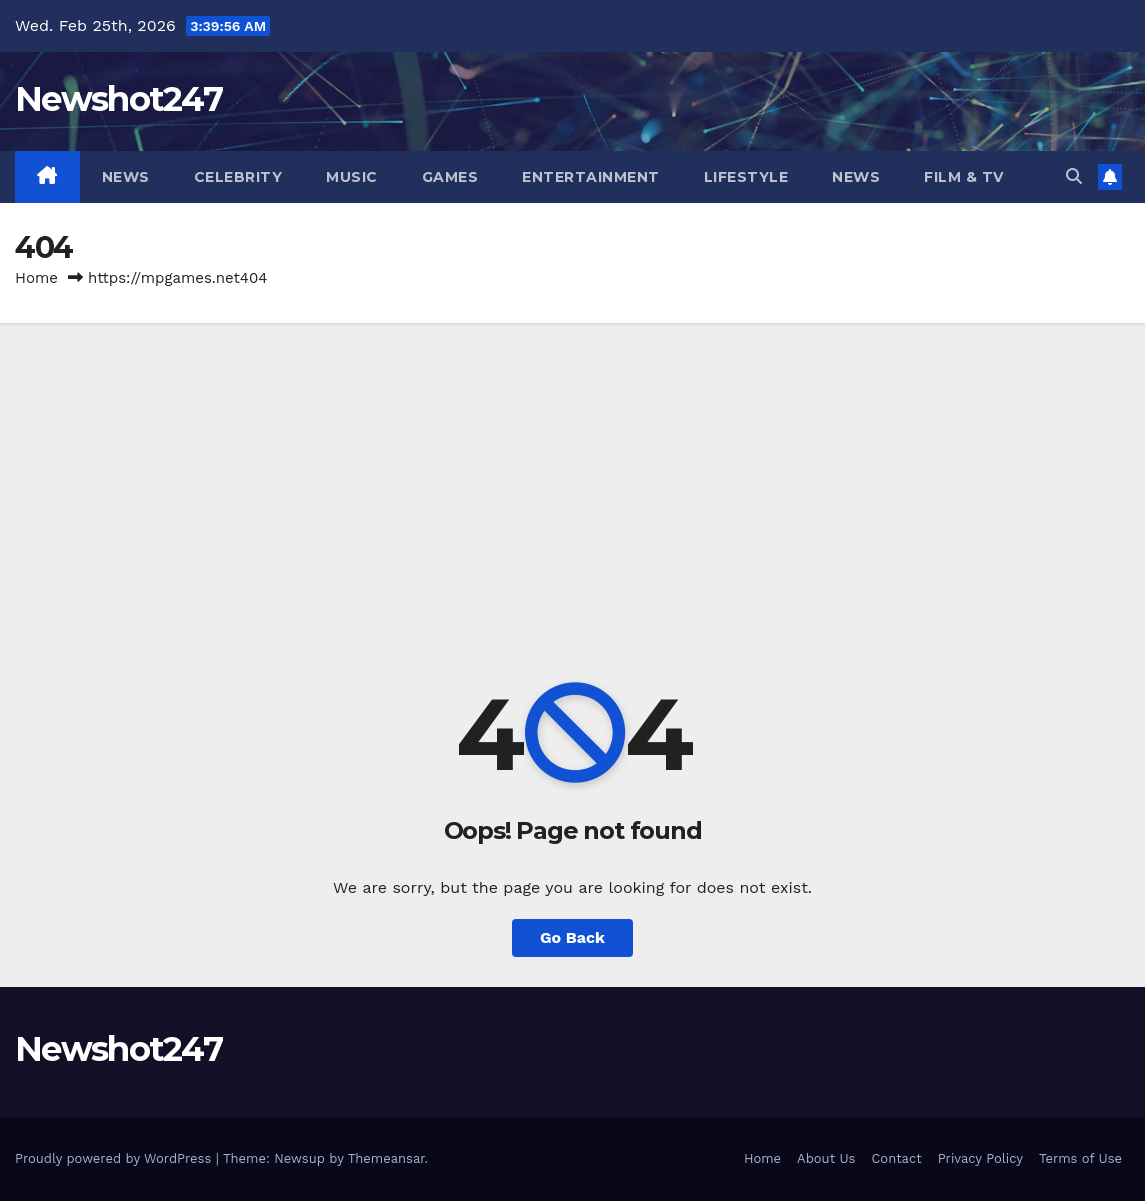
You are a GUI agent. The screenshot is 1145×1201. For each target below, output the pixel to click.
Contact (896, 1158)
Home (36, 278)
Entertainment (591, 177)
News (126, 177)
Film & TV (964, 177)
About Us (826, 1158)
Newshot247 (118, 99)
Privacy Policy (980, 1158)
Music (352, 177)
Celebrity (238, 177)
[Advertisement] (572, 473)
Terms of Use (1080, 1158)
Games (450, 177)
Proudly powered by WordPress (115, 1158)
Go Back (572, 937)
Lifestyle (746, 177)
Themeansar (386, 1158)
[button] (1074, 176)
